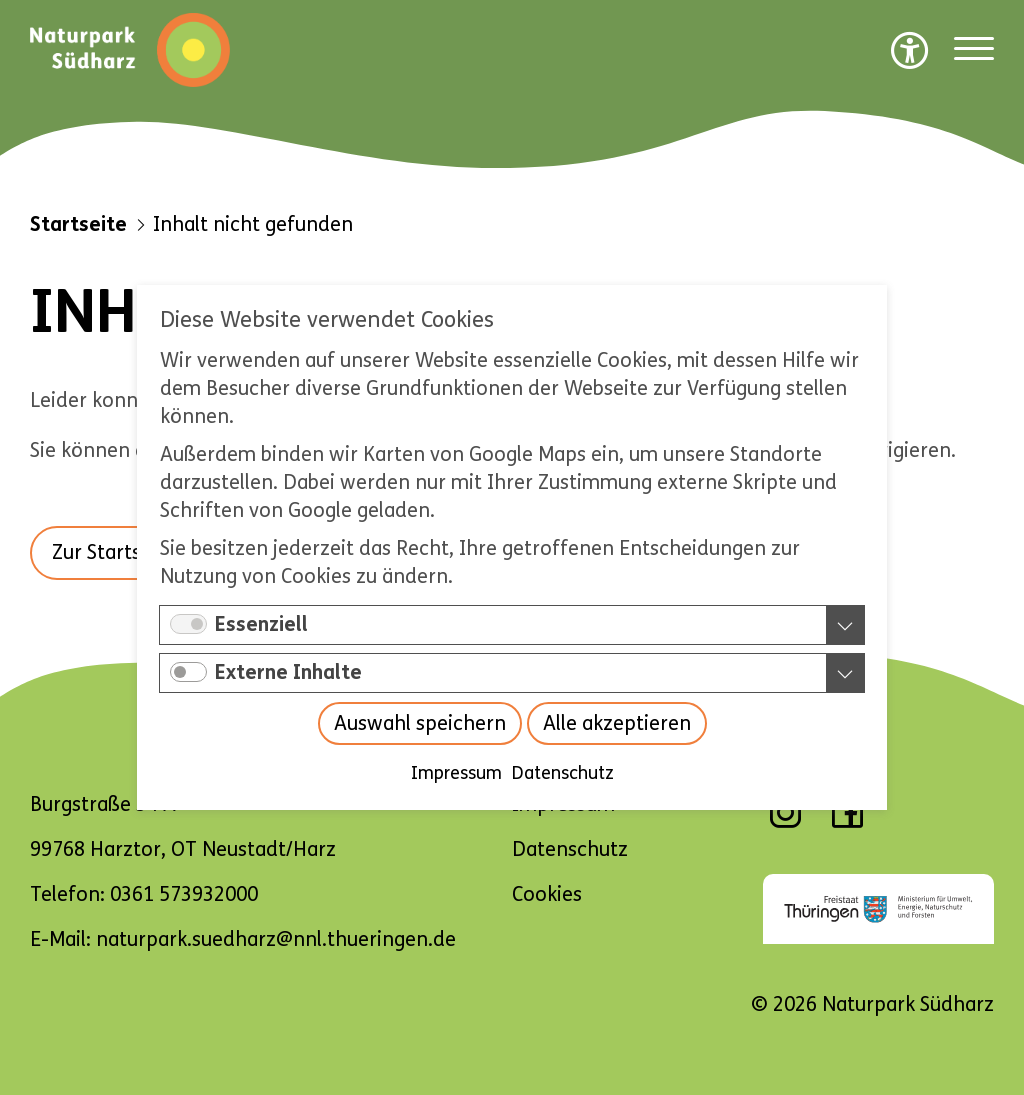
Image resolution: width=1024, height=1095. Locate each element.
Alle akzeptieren (617, 723)
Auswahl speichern (420, 723)
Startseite (78, 224)
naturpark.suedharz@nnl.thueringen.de (276, 939)
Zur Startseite (114, 552)
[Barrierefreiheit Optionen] (910, 50)
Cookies (547, 894)
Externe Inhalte (288, 672)
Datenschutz (563, 773)
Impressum (456, 773)
